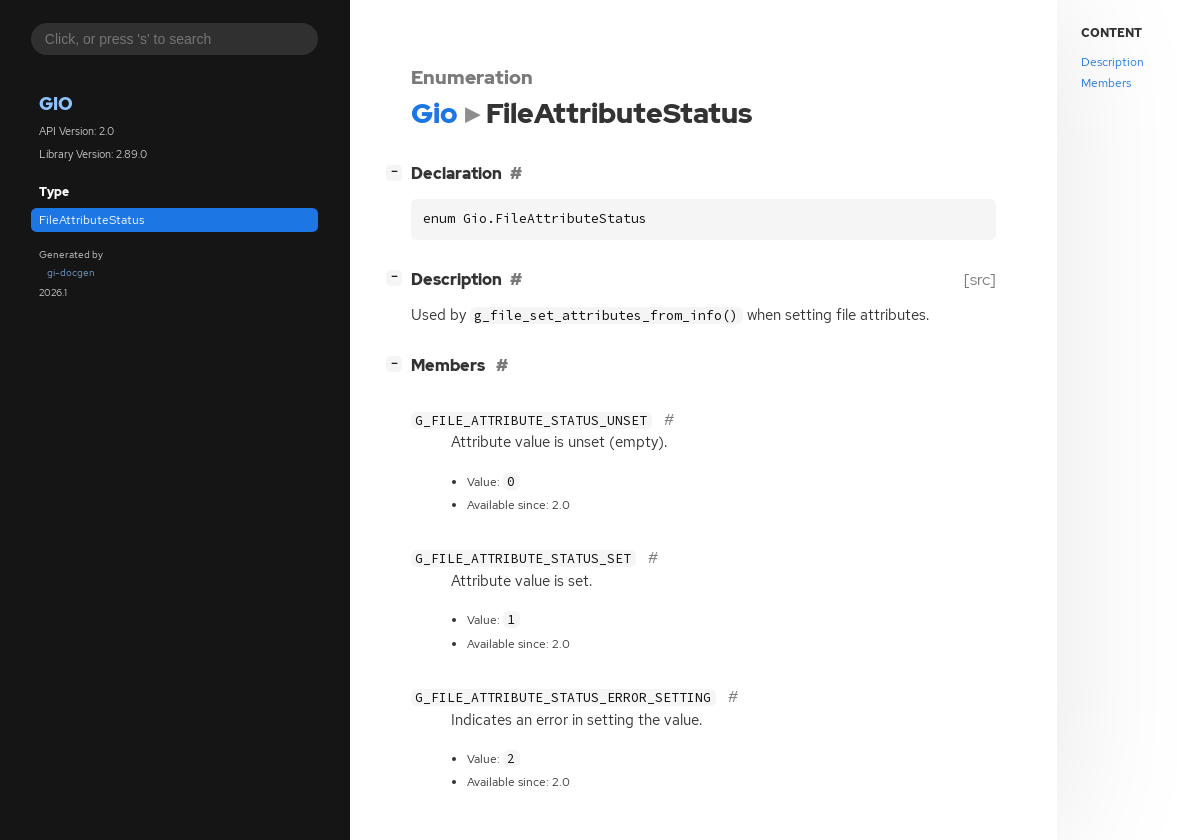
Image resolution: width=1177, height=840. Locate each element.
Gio (56, 103)
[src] (980, 279)
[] (398, 171)
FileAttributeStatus (91, 220)
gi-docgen (71, 272)
